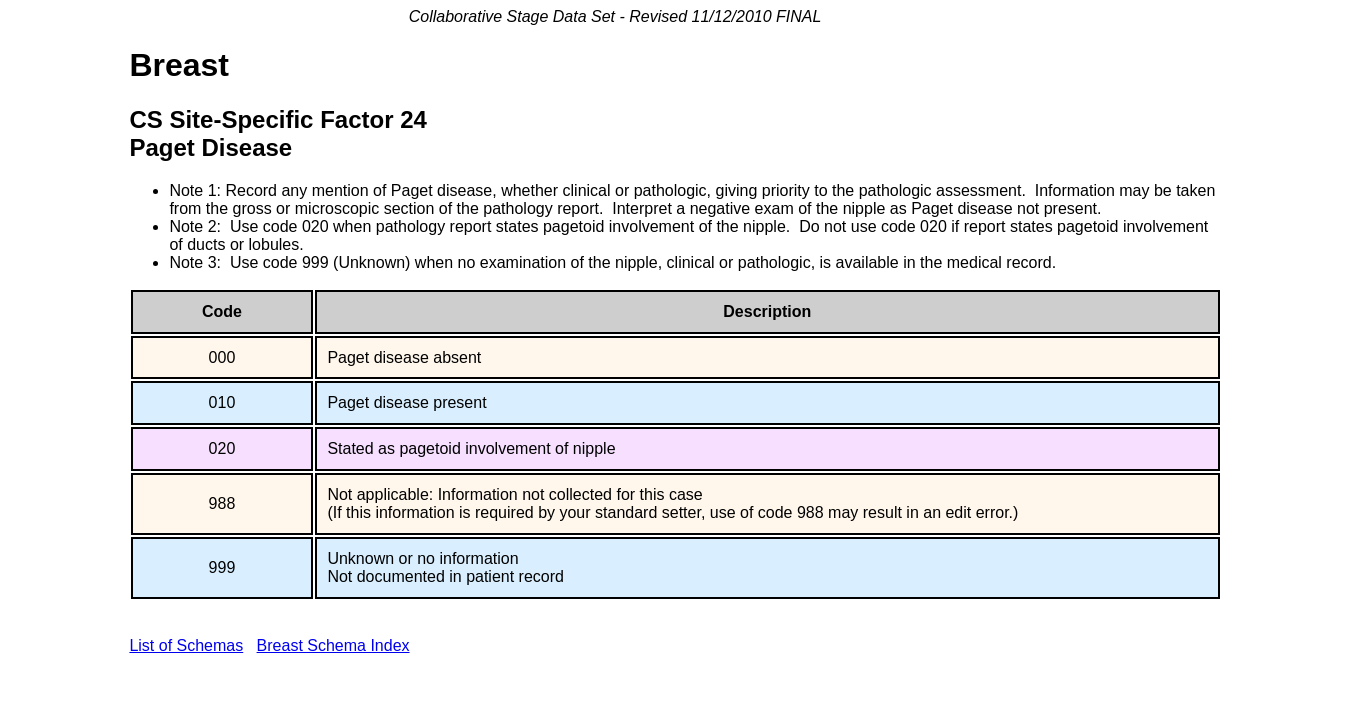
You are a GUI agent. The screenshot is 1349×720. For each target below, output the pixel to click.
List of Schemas (186, 645)
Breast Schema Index (333, 645)
